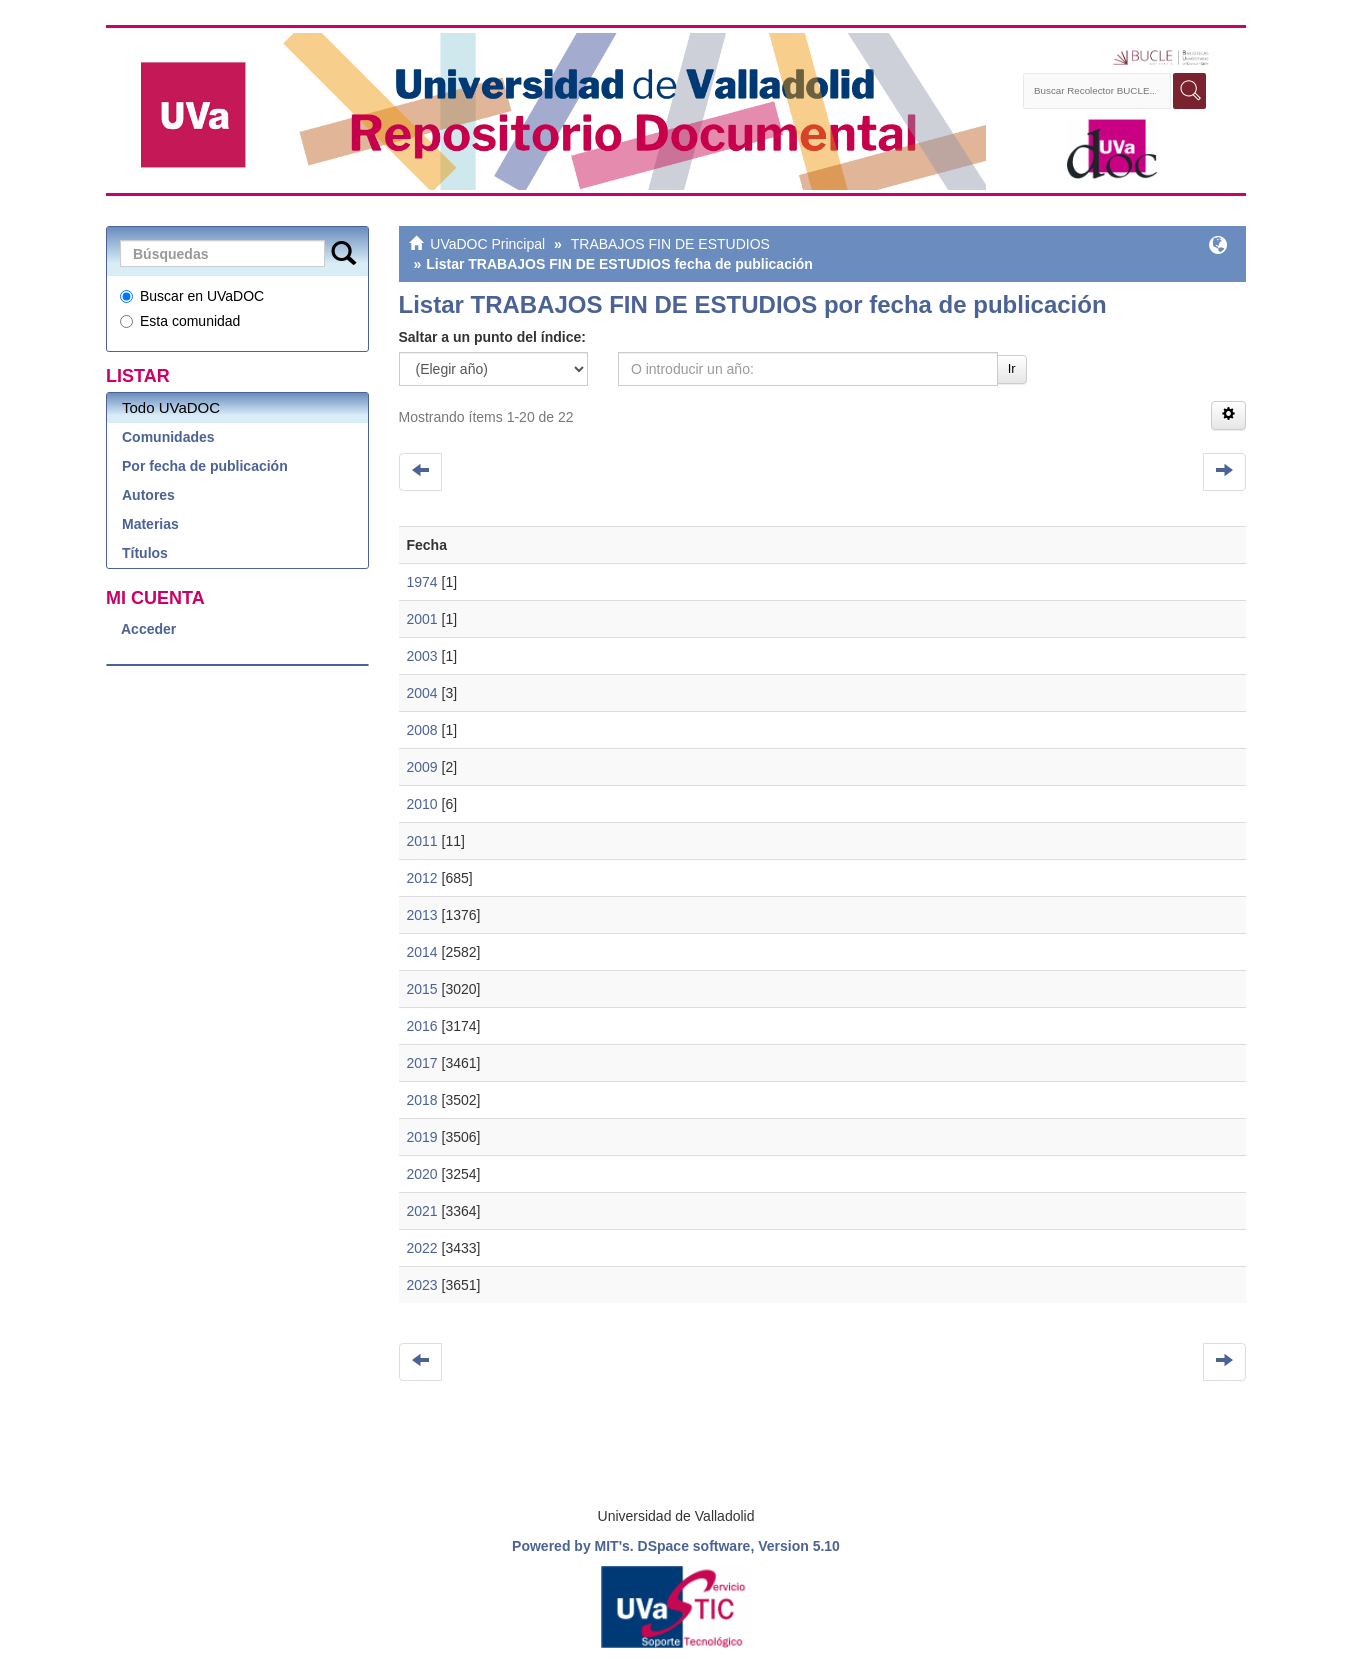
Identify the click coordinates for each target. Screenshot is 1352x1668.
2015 (422, 989)
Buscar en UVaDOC (192, 296)
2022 (422, 1248)
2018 (422, 1100)
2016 (422, 1026)
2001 (422, 619)
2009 (422, 767)
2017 (422, 1063)
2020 (422, 1174)
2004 (422, 693)
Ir (1012, 368)
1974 (422, 582)
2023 (422, 1285)
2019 (422, 1137)
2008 (422, 730)
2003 (422, 656)
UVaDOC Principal (487, 244)
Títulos (145, 553)
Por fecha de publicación (205, 466)
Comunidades (168, 437)
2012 (422, 878)
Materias (150, 524)
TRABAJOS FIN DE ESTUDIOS (670, 244)
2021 (422, 1211)
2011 (422, 841)
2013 (422, 915)
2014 (422, 952)
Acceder (148, 629)
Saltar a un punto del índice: (492, 337)
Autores (148, 495)
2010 (422, 804)
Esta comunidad (180, 321)
